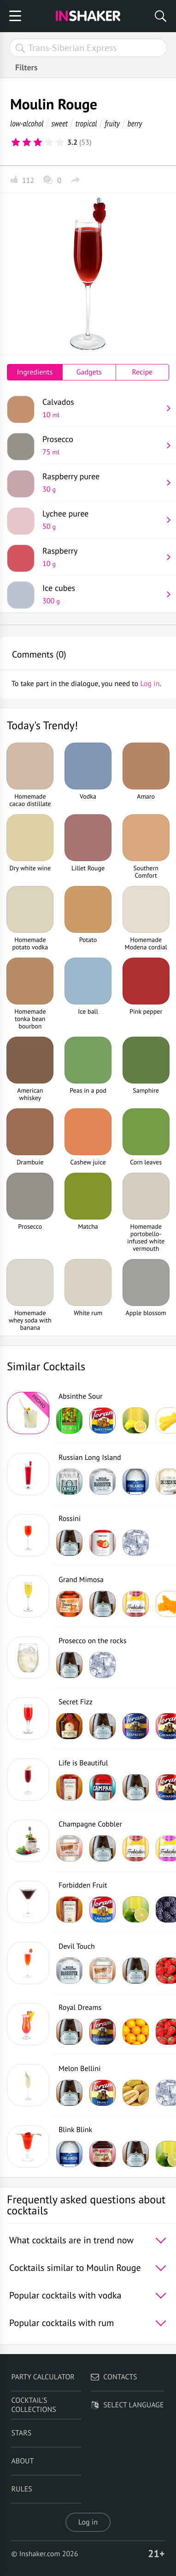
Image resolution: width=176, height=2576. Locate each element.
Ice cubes (102, 594)
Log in (88, 2522)
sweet (59, 123)
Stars (21, 2433)
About (22, 2461)
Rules (21, 2489)
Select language (127, 2405)
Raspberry (102, 556)
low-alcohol (26, 123)
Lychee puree (102, 519)
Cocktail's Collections (33, 2405)
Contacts (113, 2377)
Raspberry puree (102, 482)
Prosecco (102, 445)
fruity (112, 123)
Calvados (102, 408)
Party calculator (42, 2377)
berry (135, 123)
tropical (86, 123)
